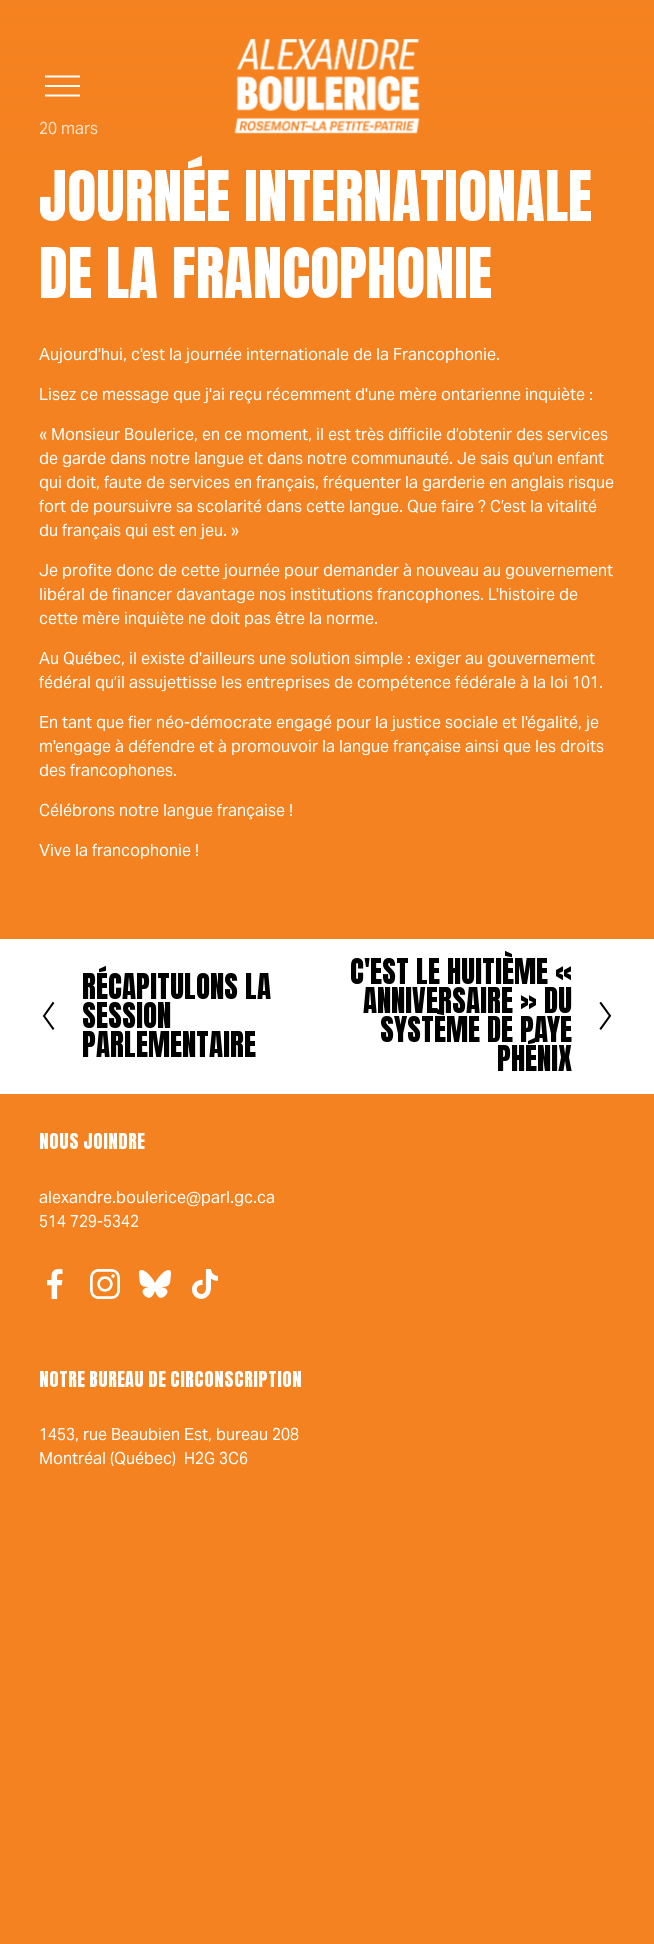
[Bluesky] (155, 1284)
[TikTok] (205, 1284)
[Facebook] (55, 1284)
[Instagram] (105, 1284)
